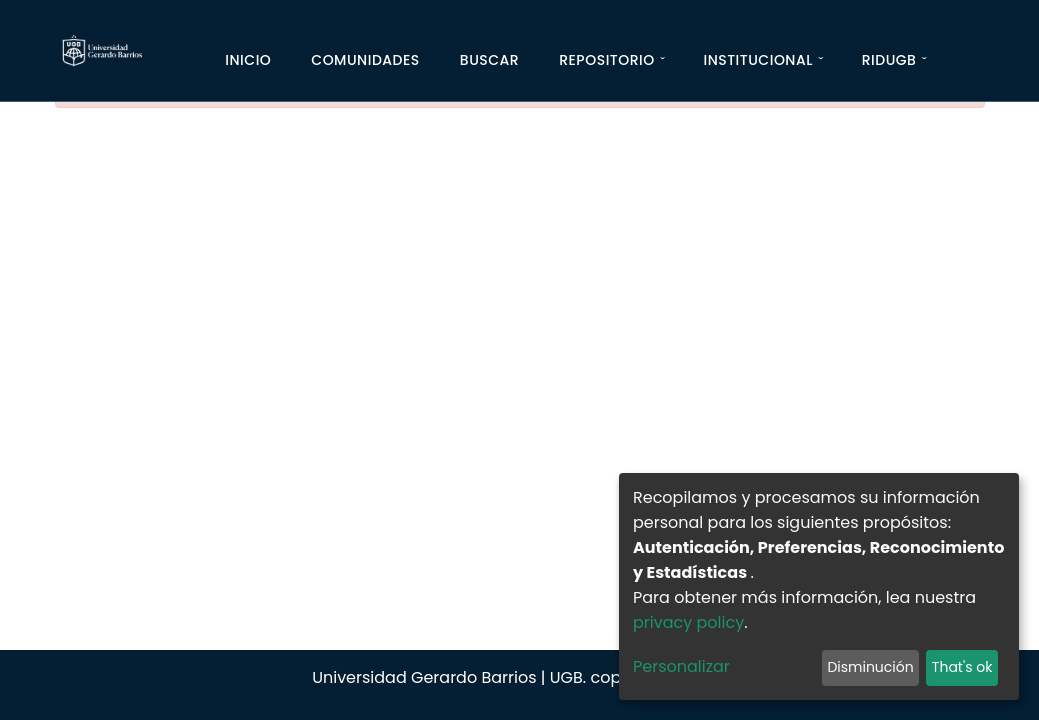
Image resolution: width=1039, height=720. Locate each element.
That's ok (962, 667)
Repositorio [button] (607, 60)
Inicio (248, 60)
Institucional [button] (757, 60)
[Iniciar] (964, 64)
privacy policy (688, 622)
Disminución (870, 667)
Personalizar (681, 666)
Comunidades (365, 60)
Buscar (489, 60)
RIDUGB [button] (889, 60)
